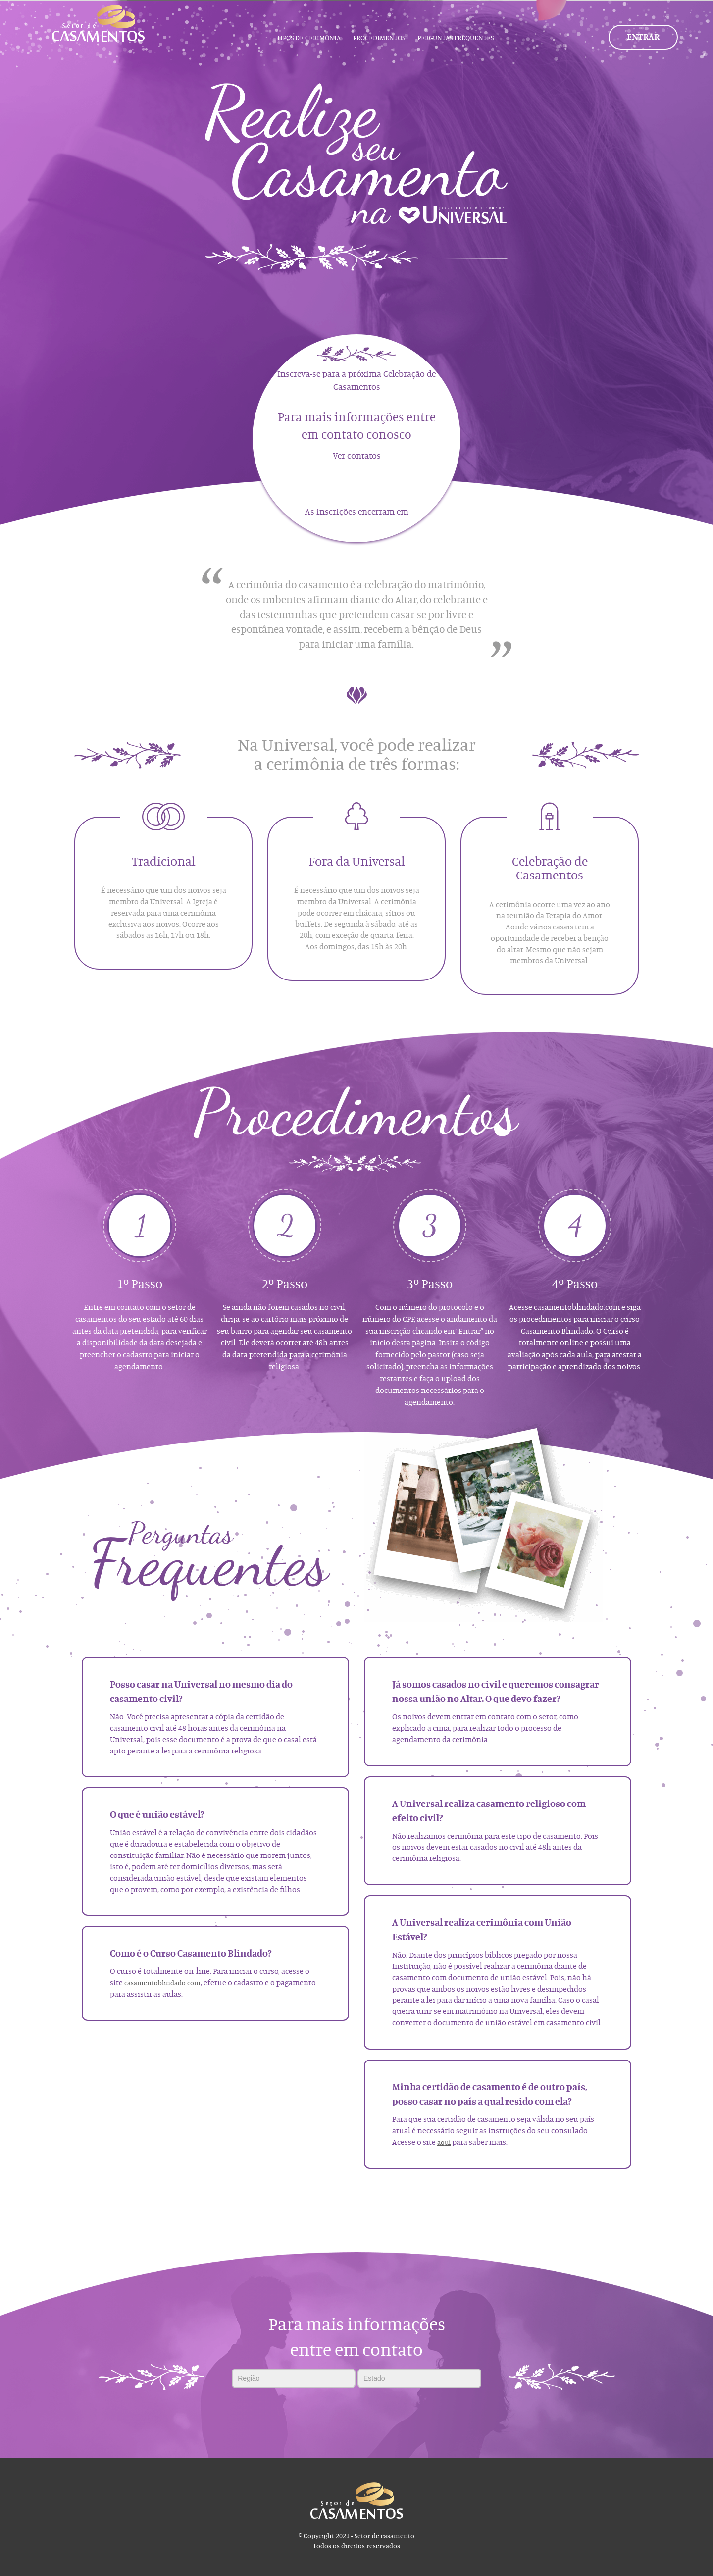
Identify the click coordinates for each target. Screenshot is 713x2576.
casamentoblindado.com (162, 1983)
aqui (444, 2142)
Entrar (643, 37)
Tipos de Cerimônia (309, 38)
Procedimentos (379, 38)
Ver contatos (357, 456)
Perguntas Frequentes (455, 38)
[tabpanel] (356, 153)
